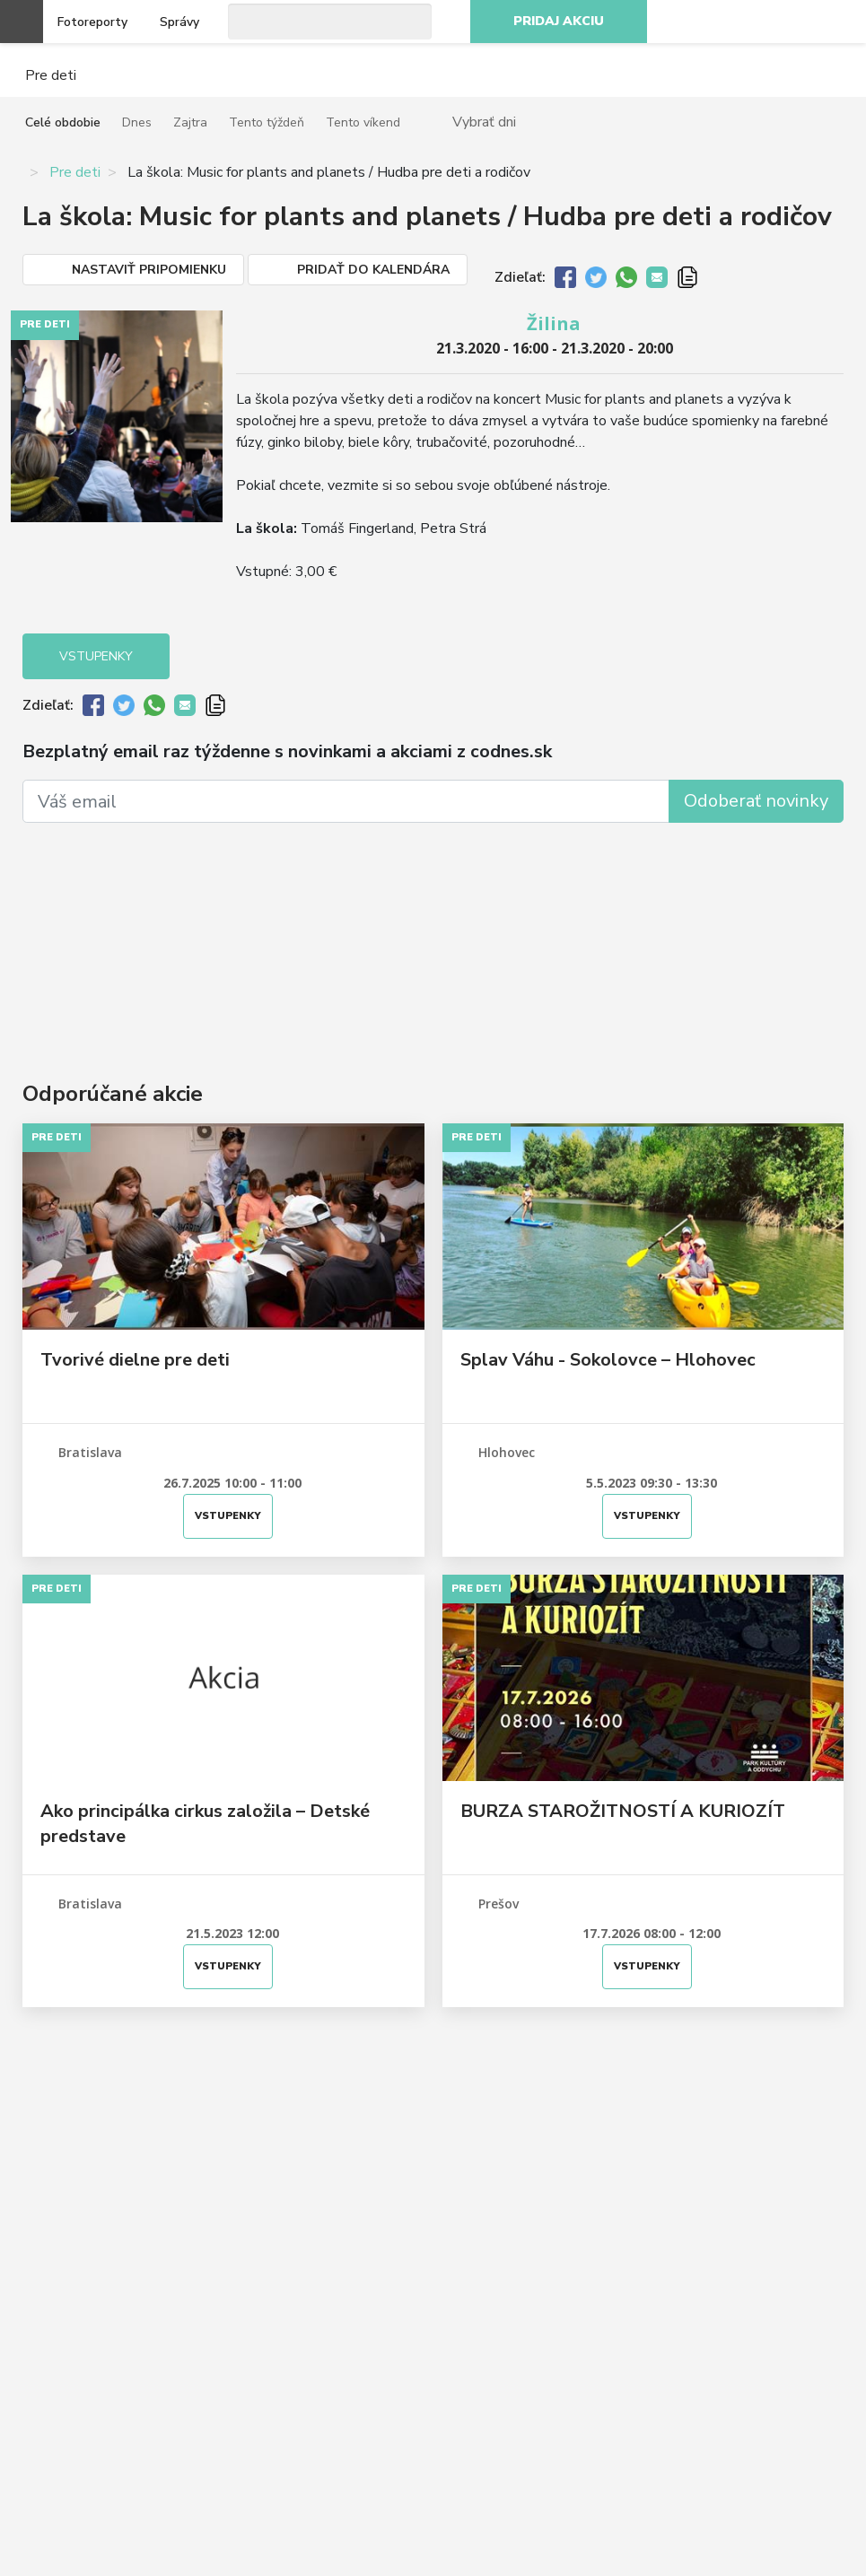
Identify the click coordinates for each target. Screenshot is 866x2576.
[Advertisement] (433, 925)
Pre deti (75, 172)
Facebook (719, 21)
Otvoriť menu (21, 21)
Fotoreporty (92, 22)
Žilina (554, 323)
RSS (837, 21)
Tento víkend (363, 122)
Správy (179, 22)
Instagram (758, 21)
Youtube (798, 21)
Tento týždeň (266, 122)
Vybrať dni (484, 121)
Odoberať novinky (756, 801)
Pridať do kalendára (373, 269)
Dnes (137, 122)
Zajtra (190, 122)
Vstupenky (96, 656)
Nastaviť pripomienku (149, 269)
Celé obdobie (63, 122)
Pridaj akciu (558, 21)
